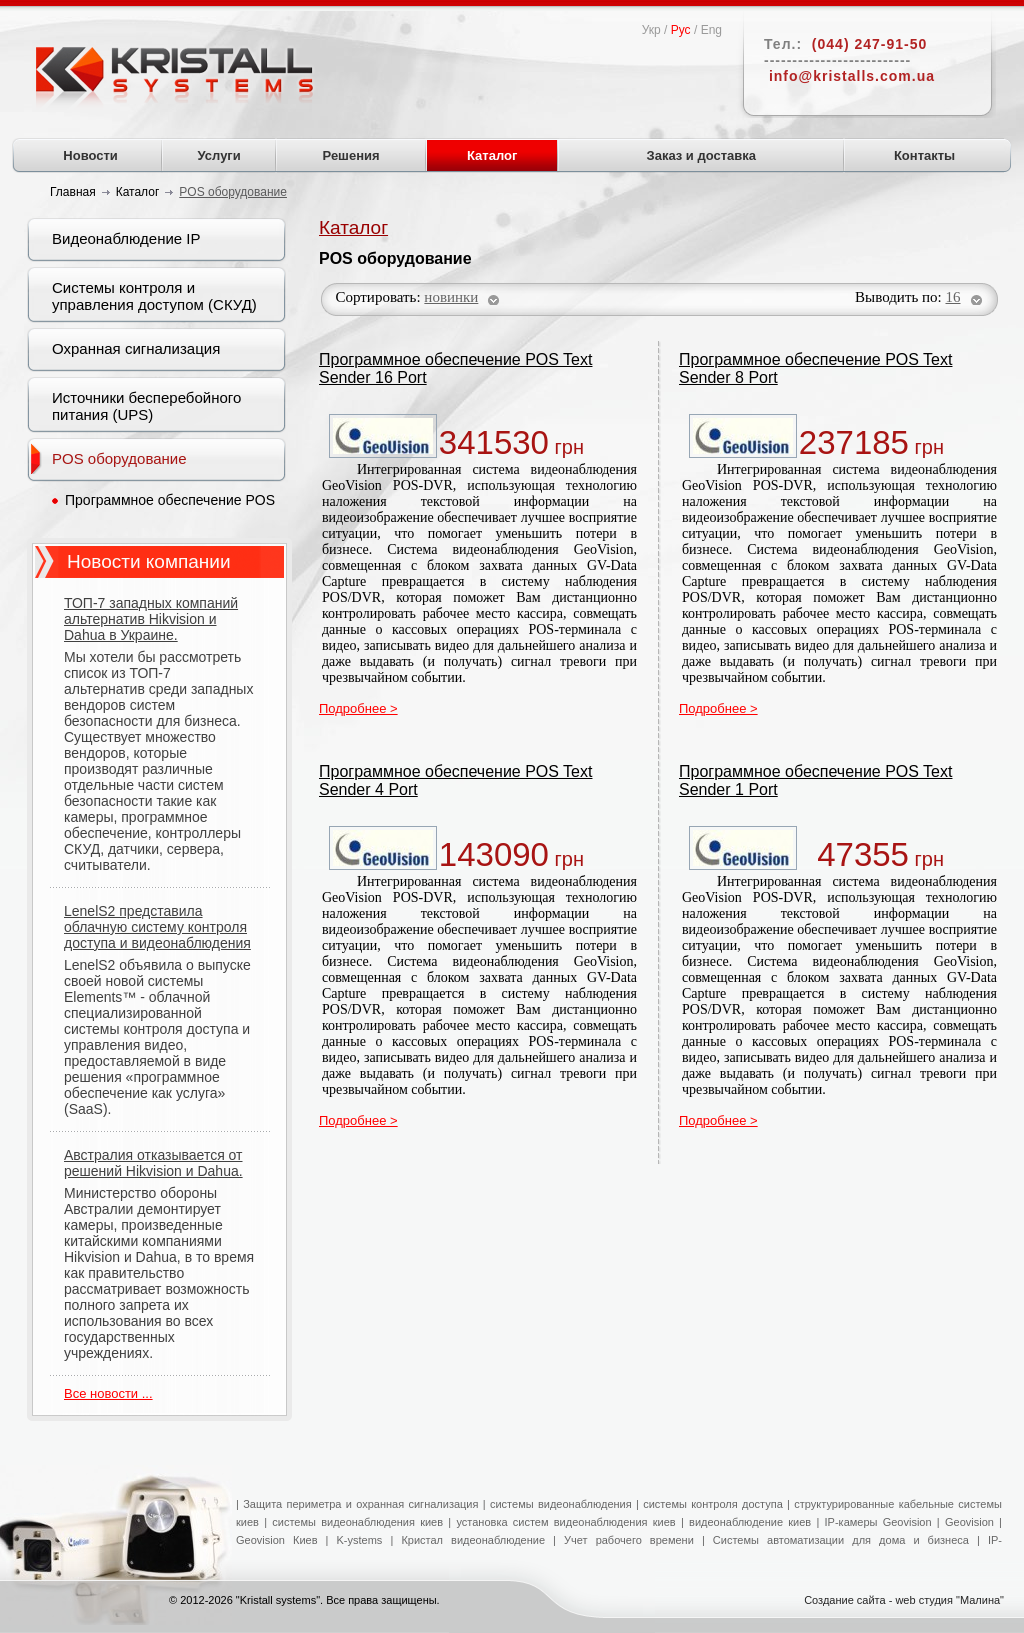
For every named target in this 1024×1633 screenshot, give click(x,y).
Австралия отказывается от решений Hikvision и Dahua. (153, 1163)
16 (953, 297)
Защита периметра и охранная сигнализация (360, 1504)
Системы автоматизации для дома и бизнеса (841, 1540)
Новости (90, 155)
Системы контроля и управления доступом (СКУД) (154, 296)
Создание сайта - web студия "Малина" (904, 1600)
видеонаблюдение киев (750, 1522)
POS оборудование (119, 458)
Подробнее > (358, 708)
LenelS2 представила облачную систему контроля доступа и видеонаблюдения (157, 927)
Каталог (492, 155)
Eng (711, 30)
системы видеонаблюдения (561, 1504)
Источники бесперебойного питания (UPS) (146, 406)
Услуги (219, 155)
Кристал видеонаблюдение (469, 1540)
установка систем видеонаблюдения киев (565, 1522)
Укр (651, 30)
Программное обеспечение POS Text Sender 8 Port (815, 368)
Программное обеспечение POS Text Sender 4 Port (455, 780)
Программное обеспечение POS (170, 500)
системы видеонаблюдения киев (357, 1522)
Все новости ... (108, 1393)
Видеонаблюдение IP (126, 238)
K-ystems (364, 1540)
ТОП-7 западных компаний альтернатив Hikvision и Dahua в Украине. (151, 619)
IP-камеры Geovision (878, 1522)
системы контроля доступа (713, 1504)
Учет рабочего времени (629, 1540)
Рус (681, 30)
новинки (451, 297)
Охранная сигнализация (136, 348)
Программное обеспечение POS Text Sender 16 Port (455, 368)
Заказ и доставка (702, 155)
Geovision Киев (277, 1540)
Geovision (967, 1522)
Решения (351, 155)
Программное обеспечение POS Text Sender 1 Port (815, 780)
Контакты (924, 155)
